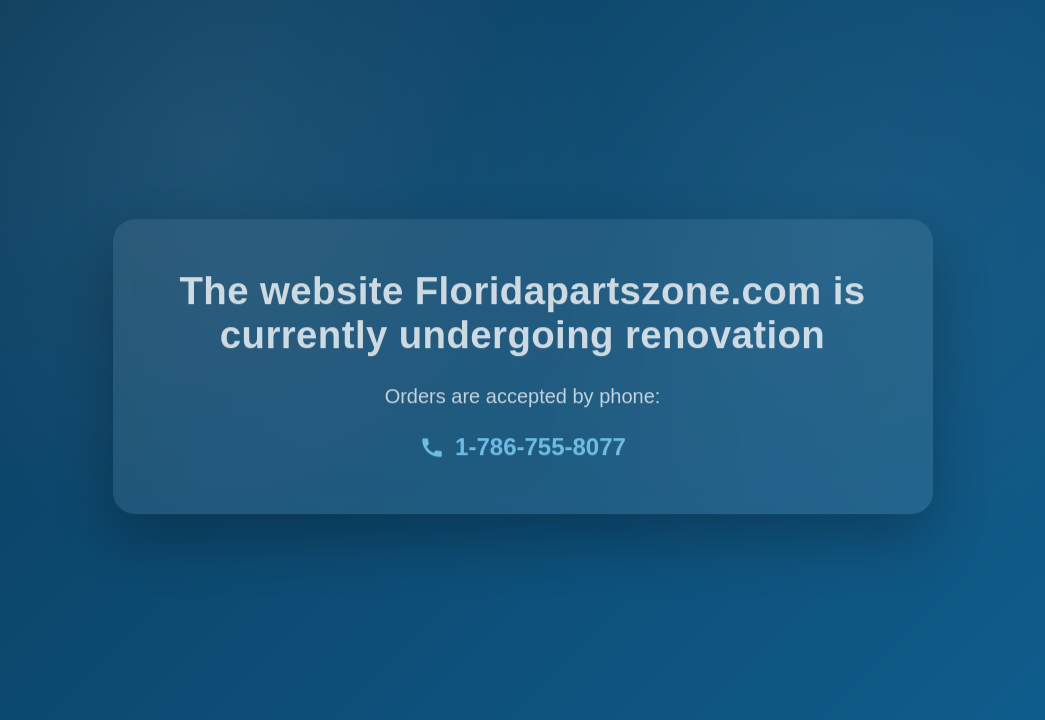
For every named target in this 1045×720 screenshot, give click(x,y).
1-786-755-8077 (522, 448)
